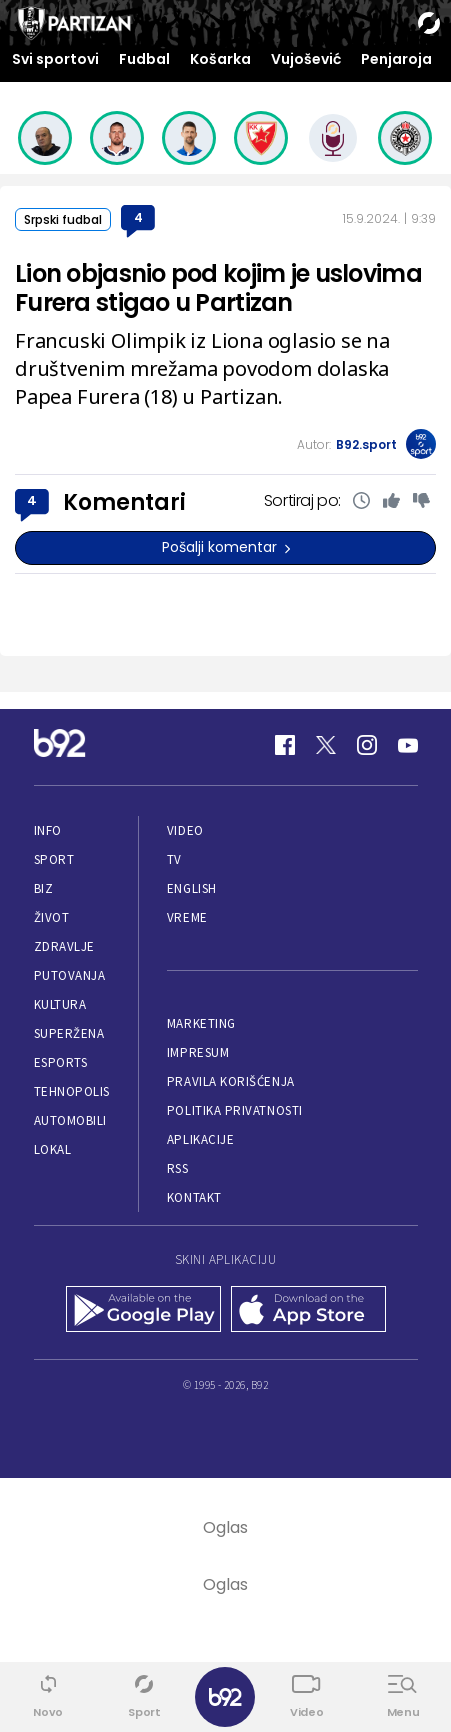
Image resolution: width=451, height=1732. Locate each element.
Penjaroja (396, 59)
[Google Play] (143, 1311)
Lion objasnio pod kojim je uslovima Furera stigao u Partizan (218, 288)
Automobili (70, 1120)
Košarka (220, 59)
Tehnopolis (72, 1091)
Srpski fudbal (63, 219)
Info (48, 830)
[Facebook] (285, 745)
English (192, 888)
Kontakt (194, 1197)
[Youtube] (408, 745)
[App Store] (308, 1311)
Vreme (187, 917)
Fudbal (144, 59)
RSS (178, 1168)
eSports (61, 1062)
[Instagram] (367, 745)
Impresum (198, 1052)
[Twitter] (326, 745)
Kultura (60, 1004)
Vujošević (306, 59)
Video (185, 830)
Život (52, 917)
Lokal (53, 1149)
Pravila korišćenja (231, 1081)
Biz (44, 888)
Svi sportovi (55, 59)
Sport (54, 859)
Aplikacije (200, 1139)
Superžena (69, 1033)
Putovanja (70, 975)
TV (174, 859)
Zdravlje (64, 946)
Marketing (201, 1023)
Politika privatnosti (235, 1110)
